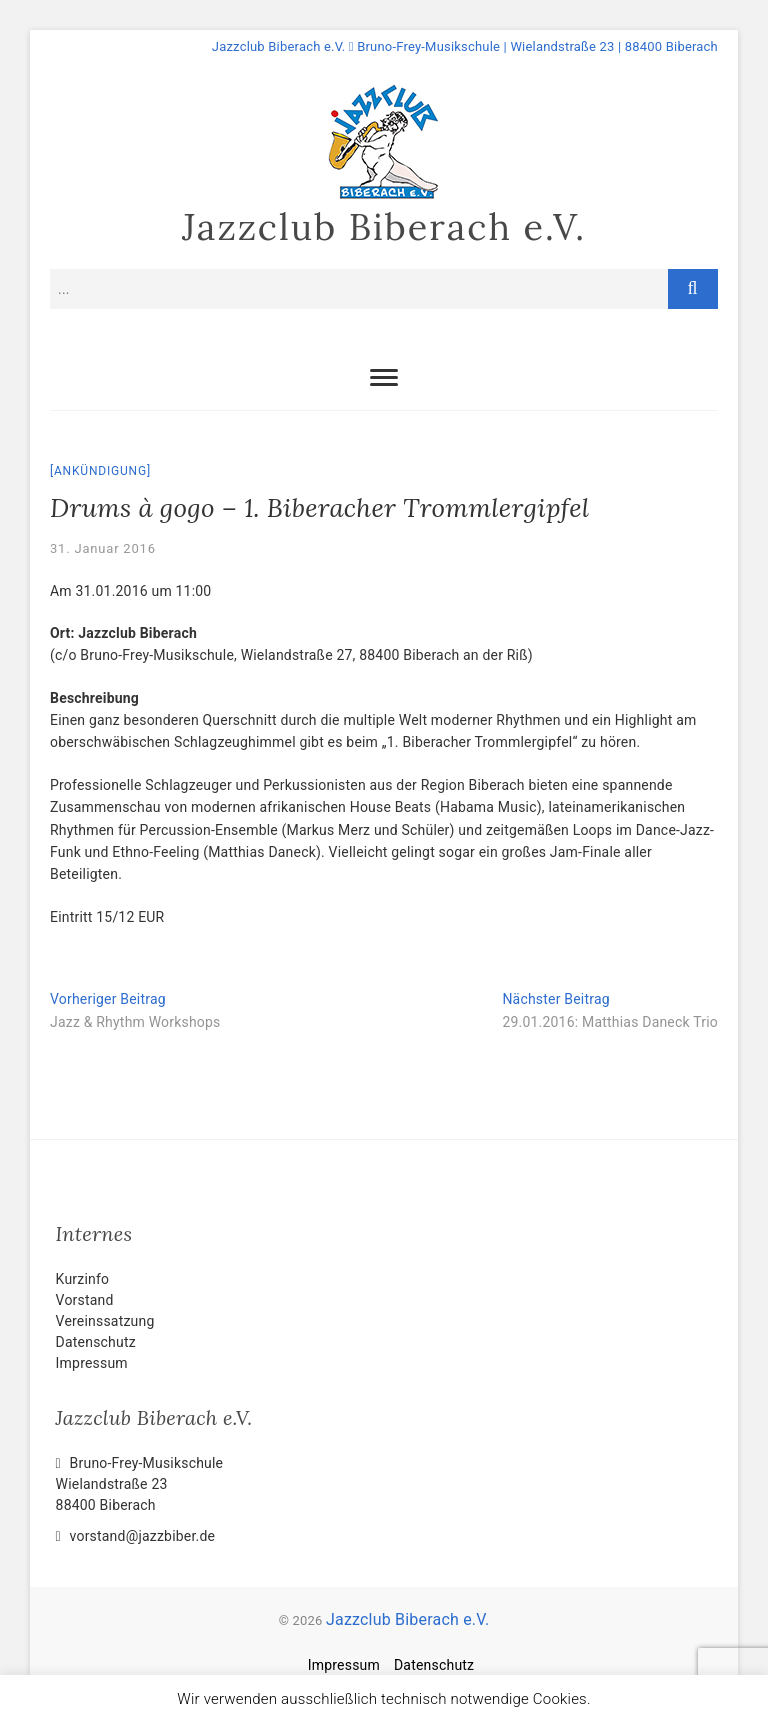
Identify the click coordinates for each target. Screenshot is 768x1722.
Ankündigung (100, 471)
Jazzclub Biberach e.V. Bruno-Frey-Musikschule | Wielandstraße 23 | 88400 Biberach (465, 46)
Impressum (92, 1363)
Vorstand (85, 1300)
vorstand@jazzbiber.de (136, 1536)
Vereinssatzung (105, 1321)
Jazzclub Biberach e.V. (384, 227)
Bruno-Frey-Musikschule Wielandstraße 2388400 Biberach (140, 1484)
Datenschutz (96, 1342)
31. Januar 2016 (103, 548)
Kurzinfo (83, 1279)
